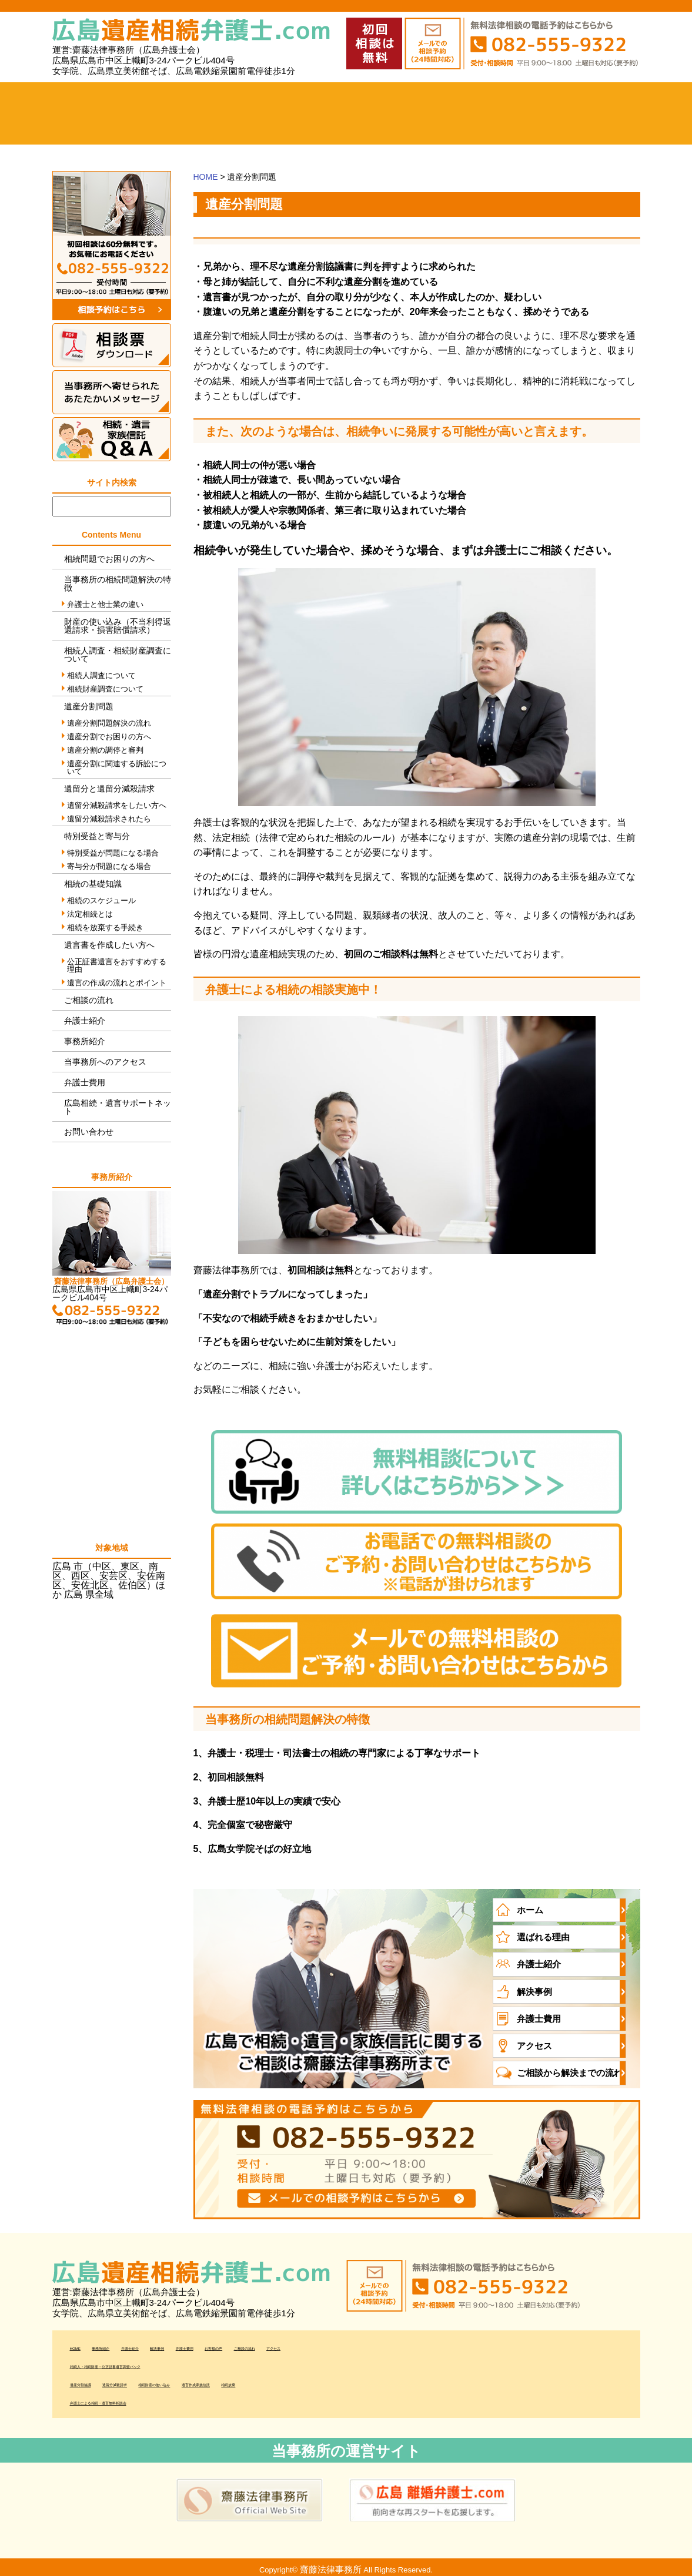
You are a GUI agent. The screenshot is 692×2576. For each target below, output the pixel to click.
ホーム (89, 113)
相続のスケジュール (101, 900)
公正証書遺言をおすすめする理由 (116, 965)
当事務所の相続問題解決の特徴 (117, 583)
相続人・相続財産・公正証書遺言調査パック (164, 2359)
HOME (205, 177)
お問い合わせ (88, 1131)
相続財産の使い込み (257, 2378)
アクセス (533, 2042)
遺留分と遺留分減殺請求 (109, 788)
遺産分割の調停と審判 (105, 750)
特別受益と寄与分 (97, 836)
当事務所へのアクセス (603, 113)
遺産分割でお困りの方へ (109, 736)
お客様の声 (456, 113)
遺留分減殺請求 (170, 2378)
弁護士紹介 (236, 113)
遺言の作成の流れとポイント (116, 982)
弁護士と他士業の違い (105, 604)
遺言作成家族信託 (348, 2378)
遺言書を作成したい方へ (109, 945)
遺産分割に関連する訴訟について (116, 767)
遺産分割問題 (88, 706)
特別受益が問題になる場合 (113, 852)
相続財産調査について (105, 689)
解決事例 (309, 113)
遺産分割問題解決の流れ (109, 723)
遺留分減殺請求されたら (109, 818)
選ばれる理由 (541, 1936)
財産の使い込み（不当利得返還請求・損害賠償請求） (117, 626)
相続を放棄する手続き (105, 927)
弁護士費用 (383, 113)
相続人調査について (101, 675)
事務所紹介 (162, 113)
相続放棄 (416, 2378)
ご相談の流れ (530, 113)
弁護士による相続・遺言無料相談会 (145, 2396)
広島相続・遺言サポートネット (117, 1107)
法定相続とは (90, 914)
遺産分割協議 (98, 2378)
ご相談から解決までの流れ (566, 2068)
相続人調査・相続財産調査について (117, 654)
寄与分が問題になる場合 (109, 866)
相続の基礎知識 (93, 883)
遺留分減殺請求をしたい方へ (116, 805)
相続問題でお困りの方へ (109, 559)
